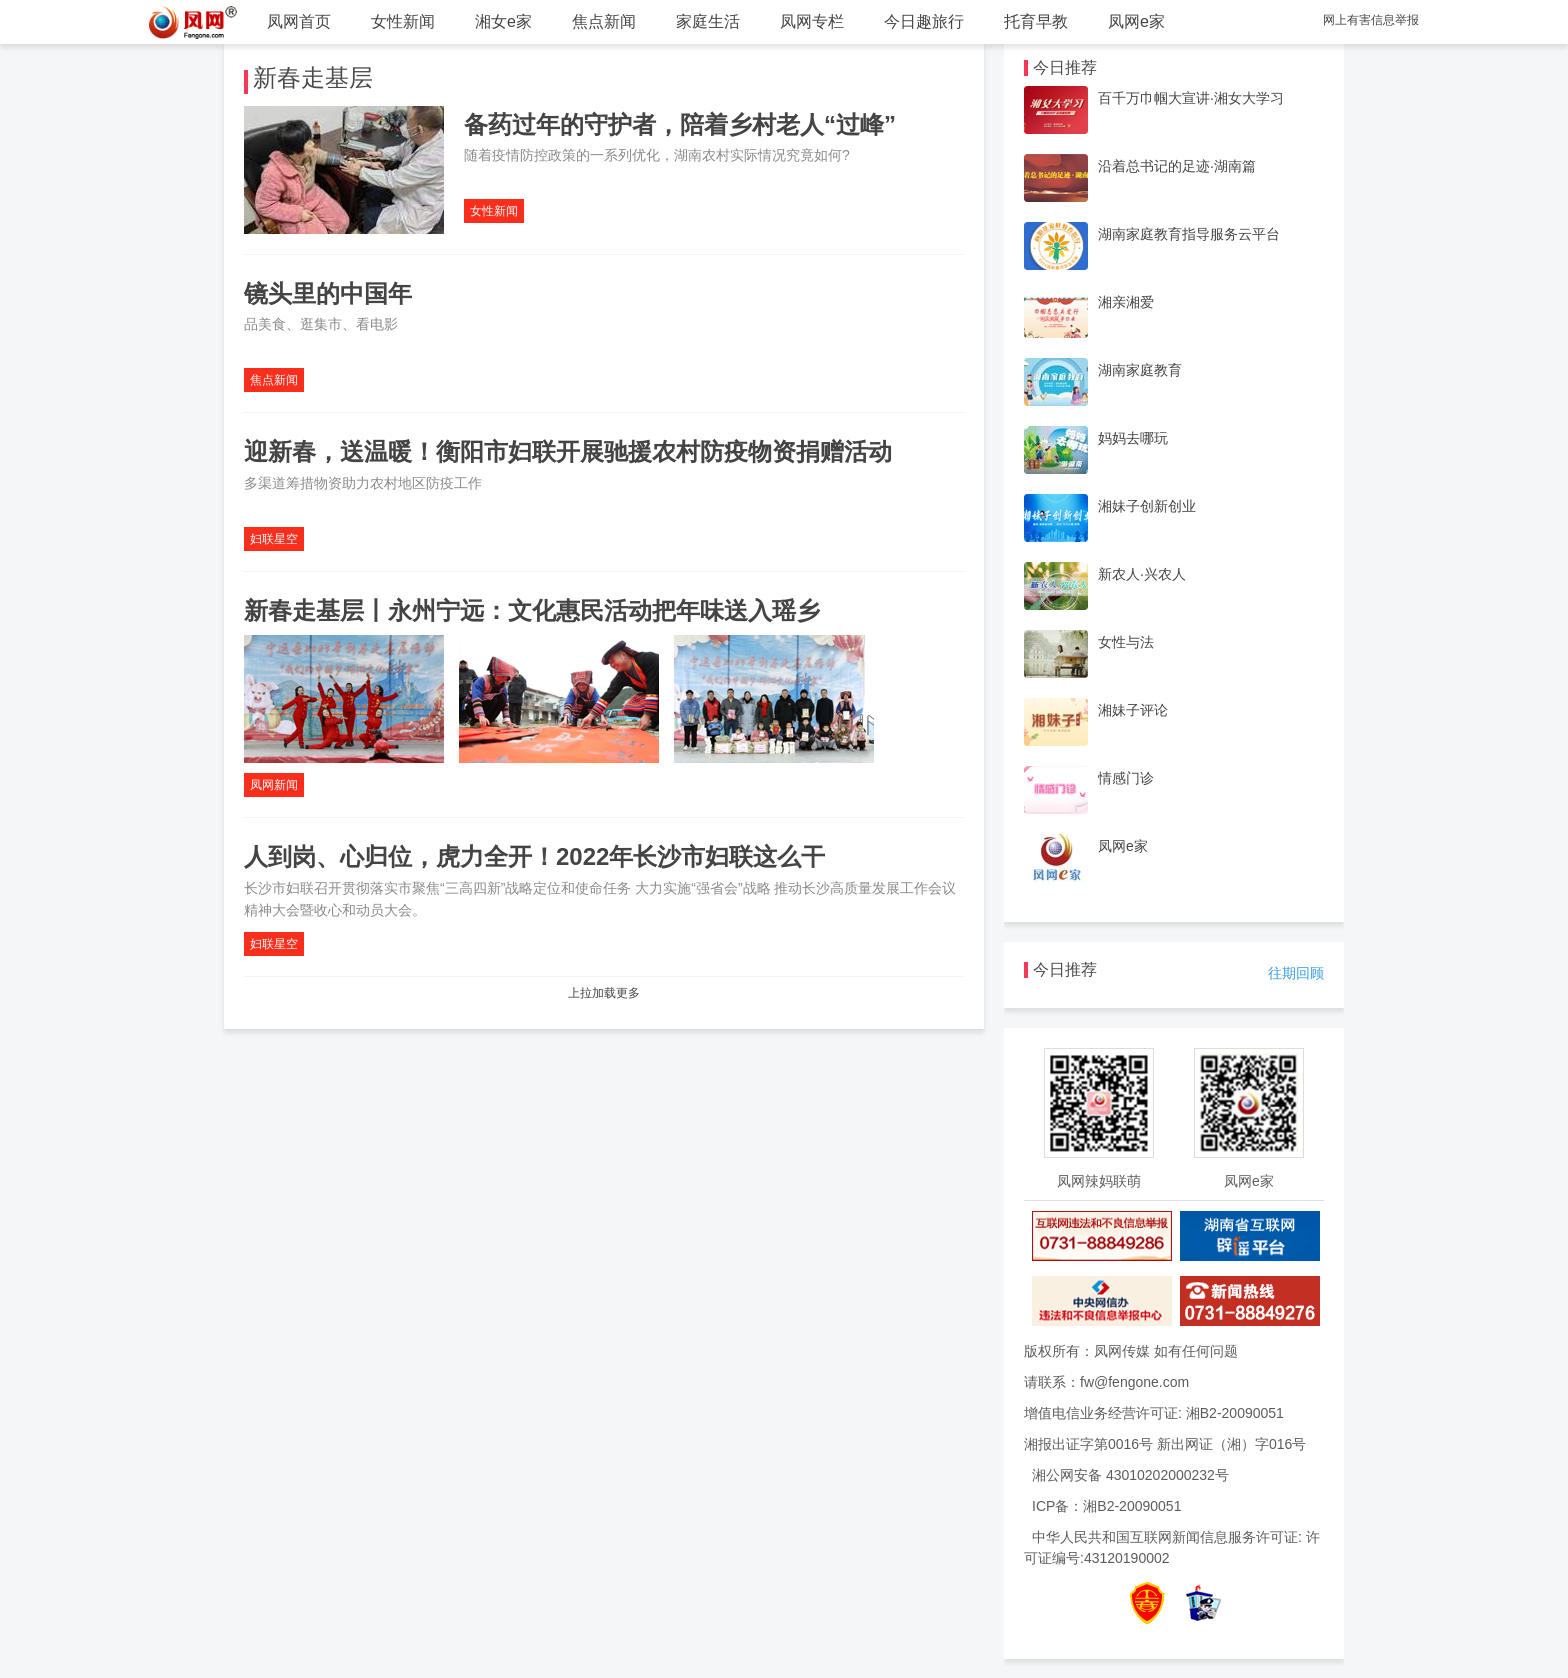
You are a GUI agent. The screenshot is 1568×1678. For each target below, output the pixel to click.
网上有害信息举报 (1371, 20)
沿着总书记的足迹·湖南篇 (1177, 166)
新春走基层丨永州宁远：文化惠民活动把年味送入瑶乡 (532, 610)
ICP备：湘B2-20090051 (1106, 1506)
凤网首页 (299, 21)
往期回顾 (1296, 973)
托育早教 (1036, 21)
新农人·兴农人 (1142, 574)
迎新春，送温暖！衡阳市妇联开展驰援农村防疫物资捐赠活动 (568, 451)
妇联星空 (274, 539)
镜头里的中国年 (328, 293)
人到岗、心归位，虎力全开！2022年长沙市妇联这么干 (534, 856)
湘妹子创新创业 (1147, 506)
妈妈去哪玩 (1133, 438)
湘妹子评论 (1133, 710)
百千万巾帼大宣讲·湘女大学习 (1191, 98)
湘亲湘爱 (1126, 302)
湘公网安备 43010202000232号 (1130, 1475)
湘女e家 (503, 21)
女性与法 (1126, 642)
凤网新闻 (274, 785)
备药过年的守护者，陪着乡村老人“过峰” (680, 124)
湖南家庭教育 (1140, 370)
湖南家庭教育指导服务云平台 (1189, 234)
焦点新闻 (604, 21)
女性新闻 (403, 21)
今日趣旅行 (924, 21)
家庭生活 (708, 21)
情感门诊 (1126, 778)
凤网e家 (1136, 21)
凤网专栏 (812, 21)
